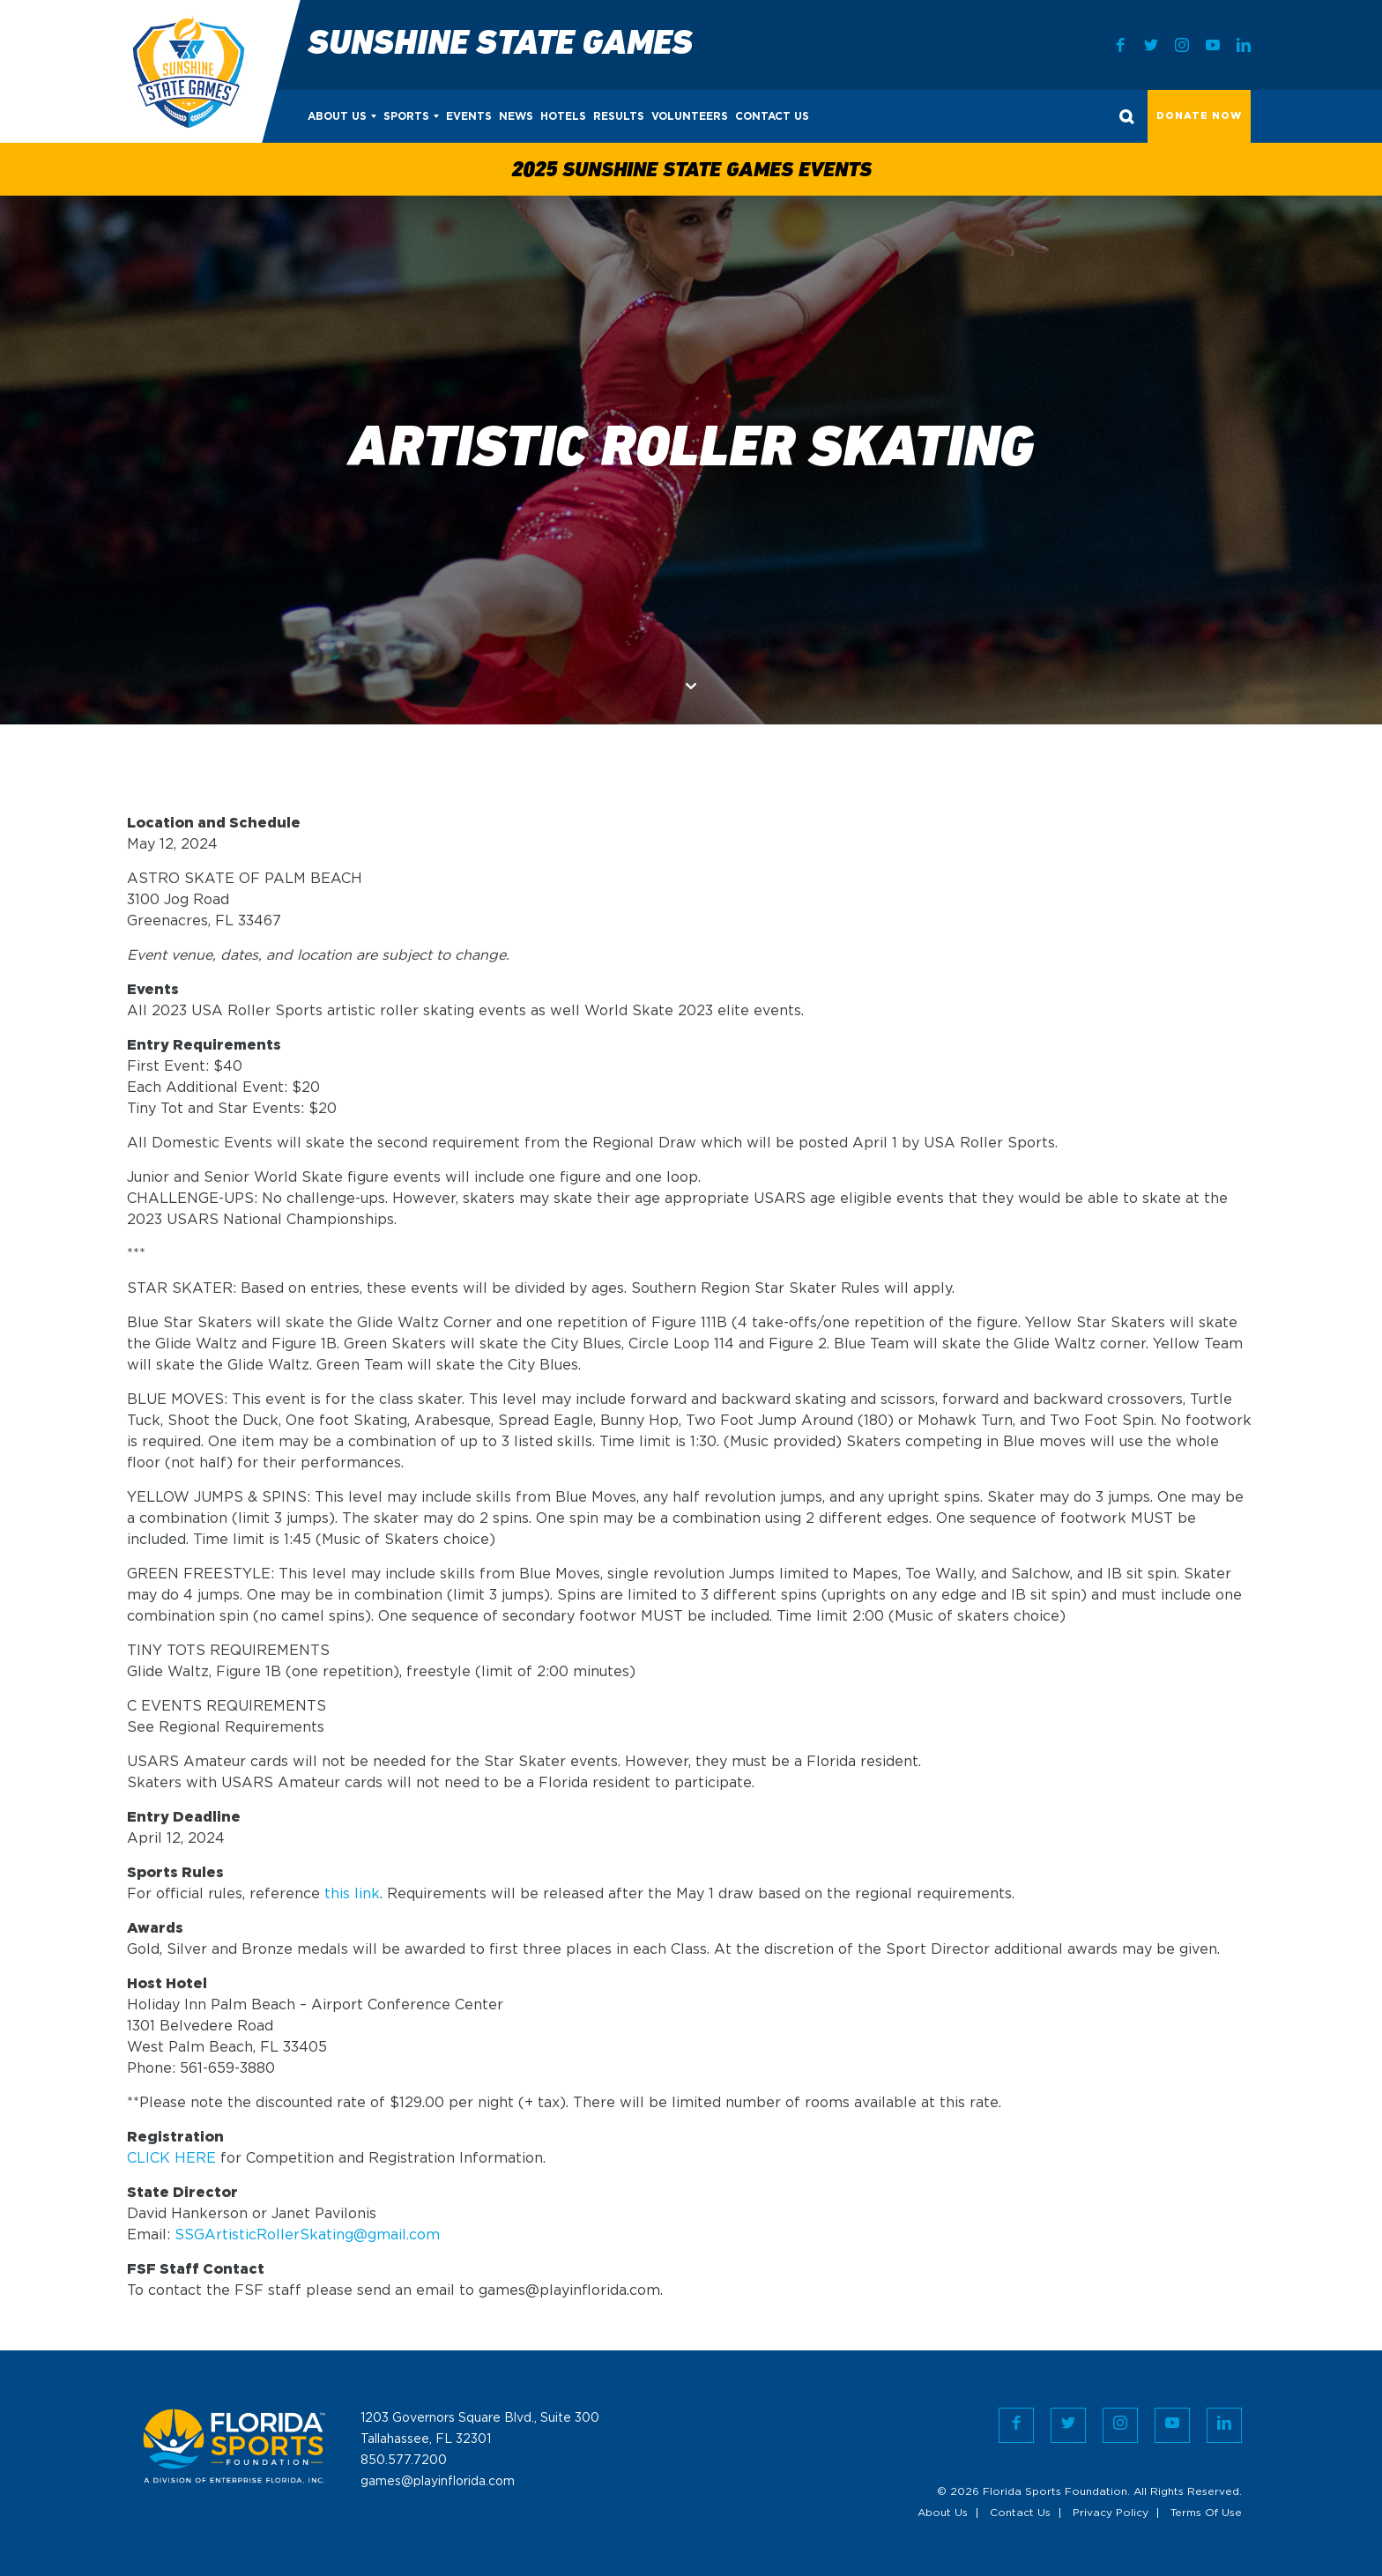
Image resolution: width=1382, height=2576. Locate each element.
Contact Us (772, 117)
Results (618, 117)
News (516, 117)
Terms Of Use (1206, 2513)
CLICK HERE (171, 2158)
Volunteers (689, 117)
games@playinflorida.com (437, 2481)
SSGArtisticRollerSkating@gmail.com (307, 2235)
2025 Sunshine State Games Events (691, 171)
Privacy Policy (1110, 2513)
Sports (406, 117)
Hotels (563, 117)
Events (469, 117)
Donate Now (1199, 116)
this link (352, 1894)
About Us (337, 117)
